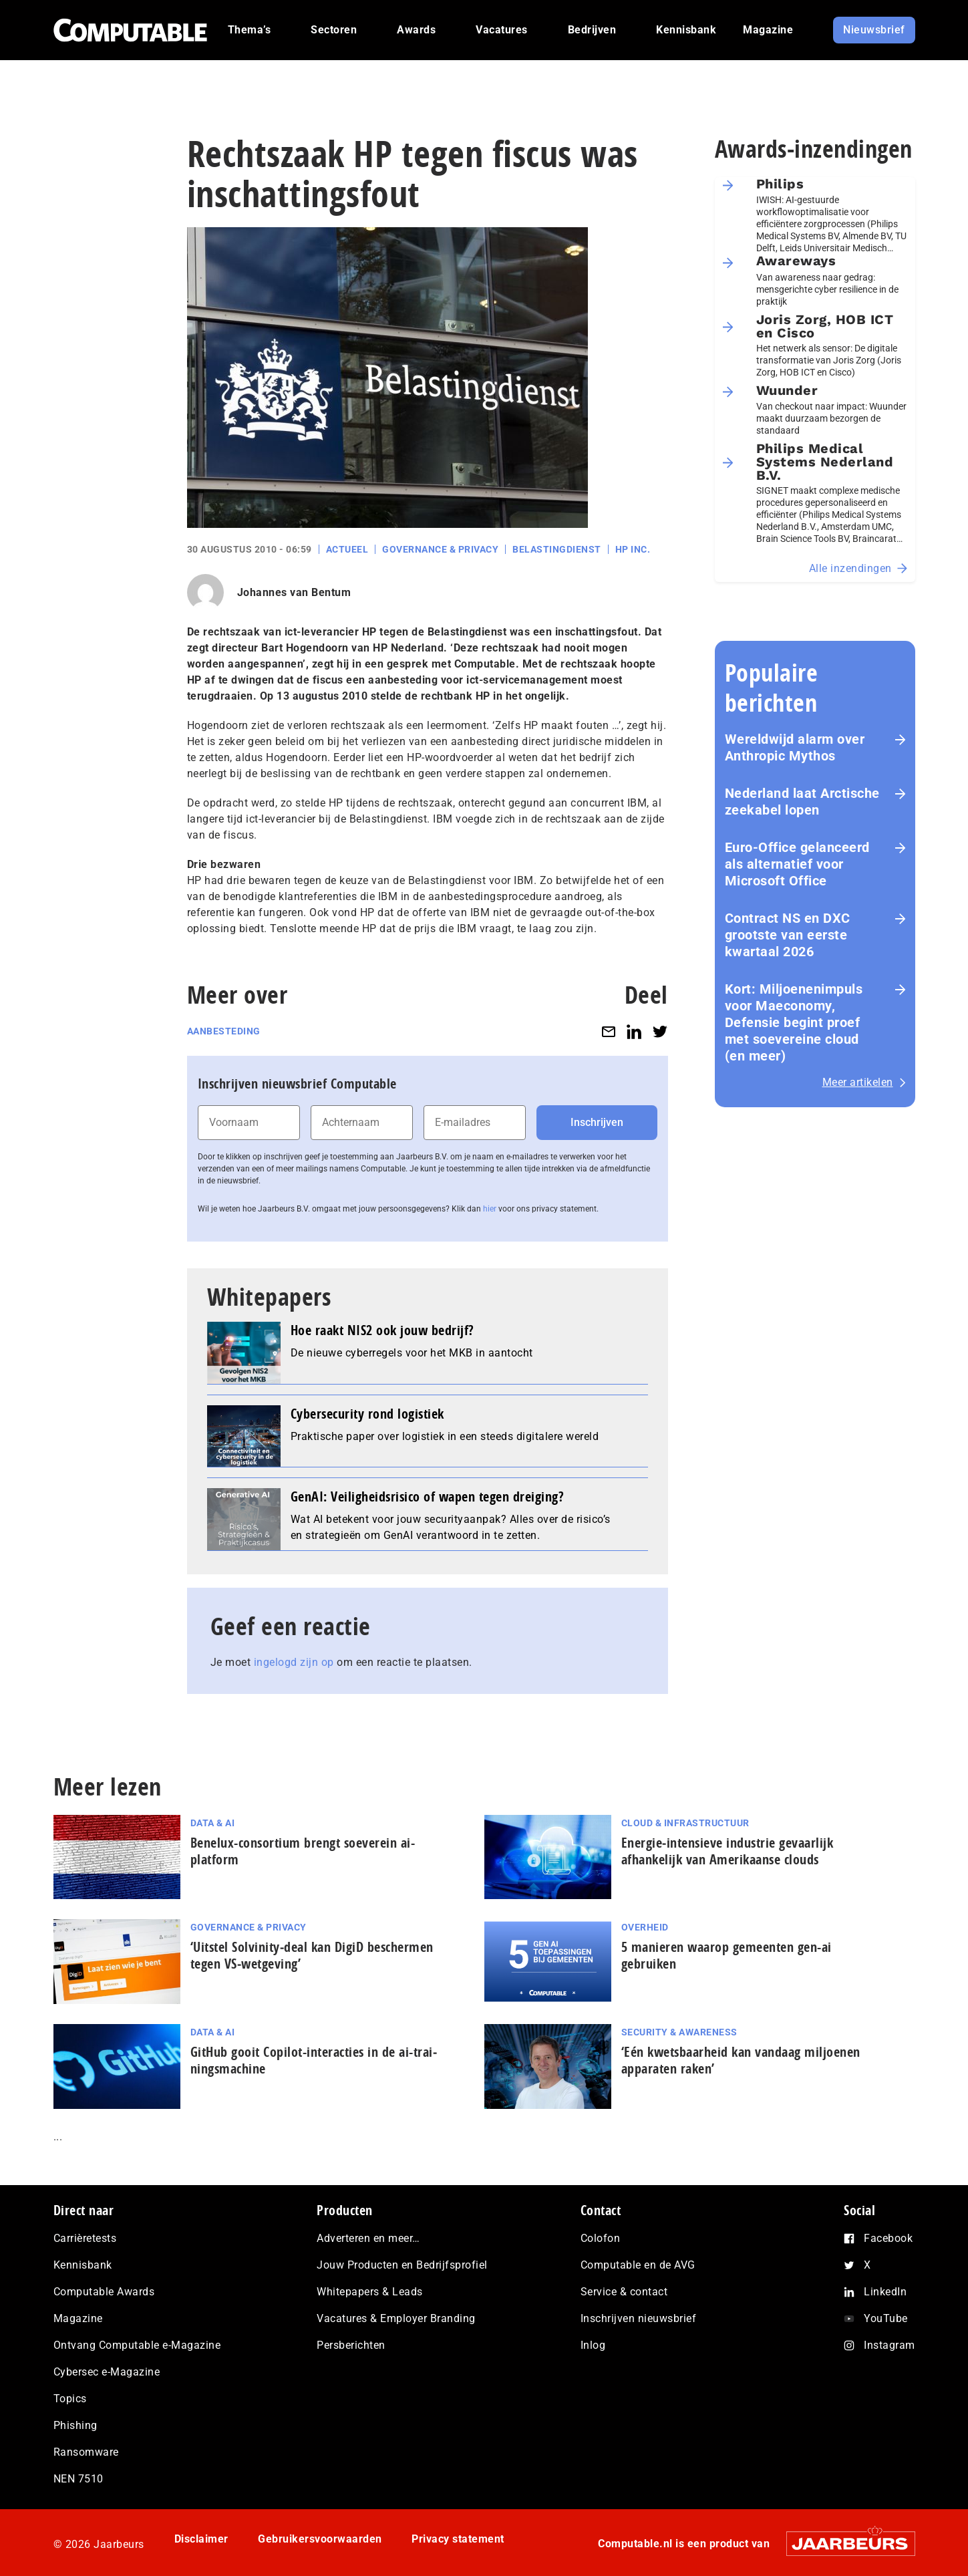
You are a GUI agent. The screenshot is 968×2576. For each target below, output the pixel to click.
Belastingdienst (556, 549)
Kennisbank (82, 2265)
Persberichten (351, 2345)
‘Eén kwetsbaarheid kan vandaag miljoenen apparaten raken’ (740, 2060)
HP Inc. (633, 549)
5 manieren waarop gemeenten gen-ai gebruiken (726, 1955)
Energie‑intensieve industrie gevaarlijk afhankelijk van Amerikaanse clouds (727, 1851)
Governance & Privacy (440, 549)
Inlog (593, 2345)
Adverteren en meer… (368, 2238)
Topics (70, 2398)
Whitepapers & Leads (370, 2291)
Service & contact (624, 2291)
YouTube (886, 2318)
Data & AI (212, 1823)
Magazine (78, 2318)
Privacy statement (458, 2539)
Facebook (888, 2238)
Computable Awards (104, 2291)
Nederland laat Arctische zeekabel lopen (802, 801)
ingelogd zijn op (294, 1662)
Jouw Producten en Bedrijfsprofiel (402, 2265)
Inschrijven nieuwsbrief (639, 2318)
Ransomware (86, 2452)
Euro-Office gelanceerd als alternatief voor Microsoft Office (797, 864)
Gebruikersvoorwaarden (320, 2539)
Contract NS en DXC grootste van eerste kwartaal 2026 (787, 935)
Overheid (645, 1927)
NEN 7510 (78, 2478)
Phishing (75, 2425)
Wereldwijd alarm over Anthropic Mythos (795, 747)
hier (489, 1208)
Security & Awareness (679, 2032)
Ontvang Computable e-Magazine (137, 2345)
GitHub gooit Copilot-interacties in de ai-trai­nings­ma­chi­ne (313, 2060)
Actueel (347, 549)
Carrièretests (85, 2238)
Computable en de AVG (638, 2265)
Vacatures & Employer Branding (396, 2318)
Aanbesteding (224, 1031)
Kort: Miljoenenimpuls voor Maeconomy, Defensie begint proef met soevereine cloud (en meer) (794, 1022)
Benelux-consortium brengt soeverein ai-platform (303, 1851)
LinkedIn (885, 2291)
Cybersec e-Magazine (106, 2372)
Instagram (889, 2345)
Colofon (601, 2238)
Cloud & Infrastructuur (685, 1823)
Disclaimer (201, 2539)
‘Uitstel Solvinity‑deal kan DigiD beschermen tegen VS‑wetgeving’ (312, 1955)
